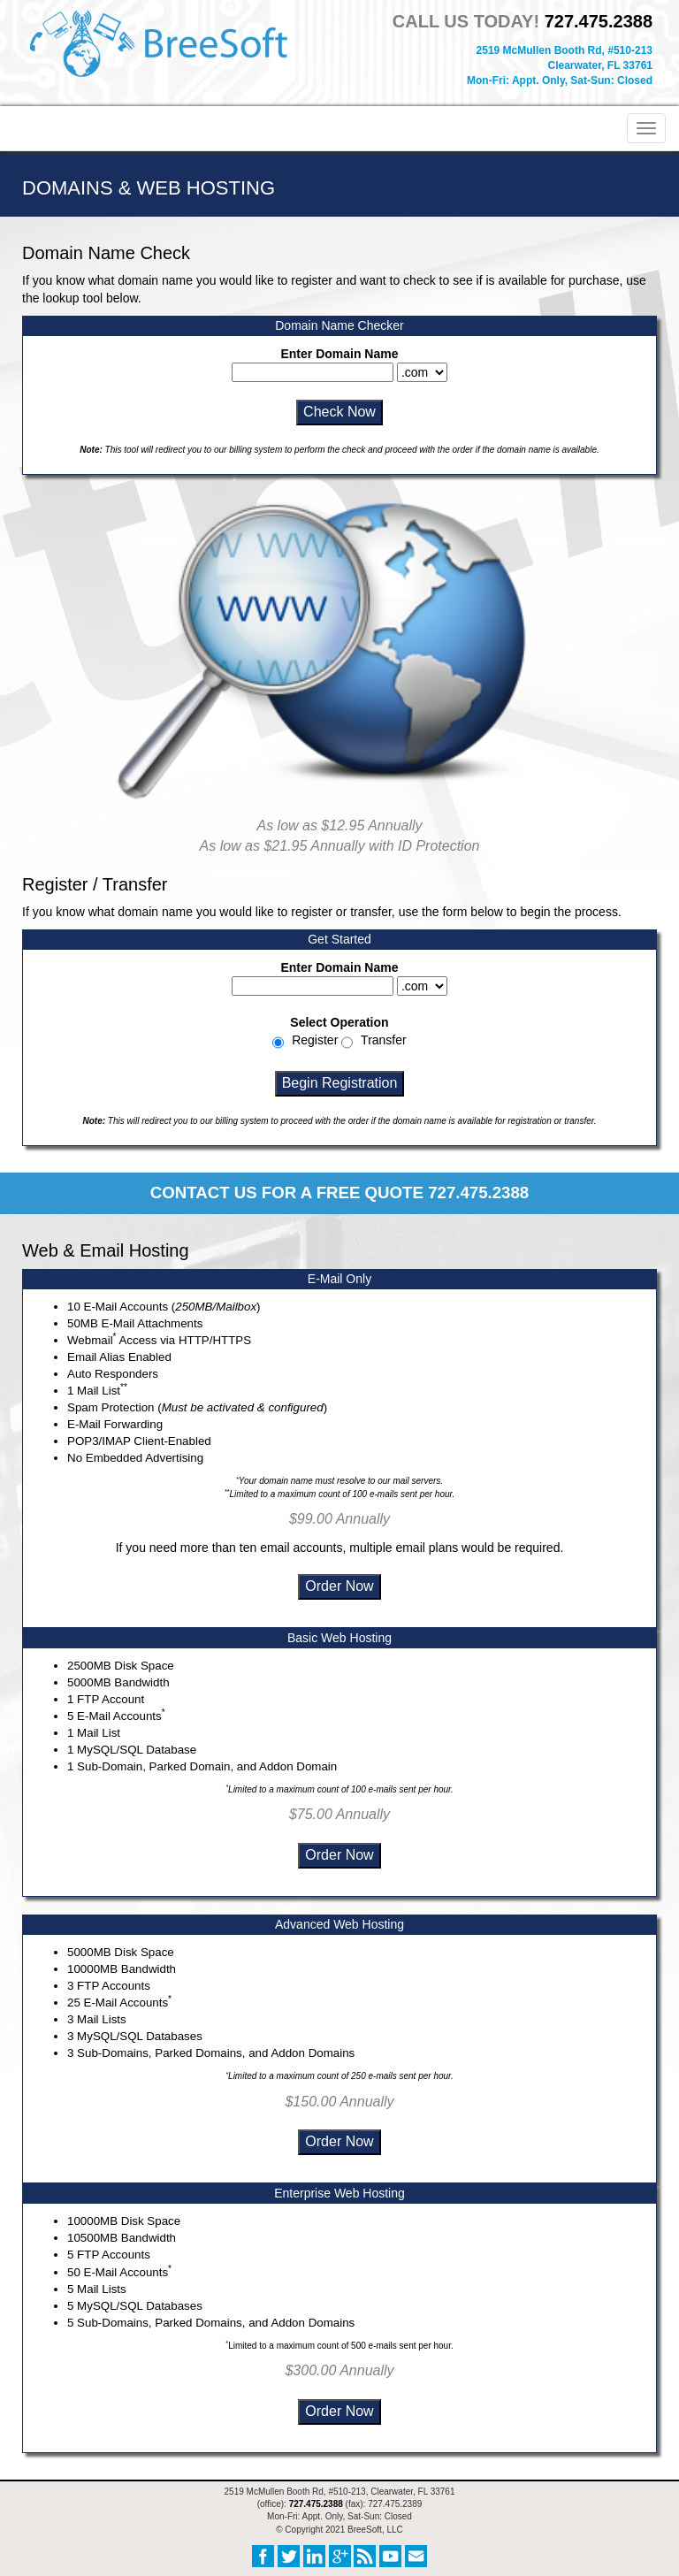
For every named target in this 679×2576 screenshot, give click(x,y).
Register (315, 1040)
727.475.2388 (598, 21)
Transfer (384, 1040)
